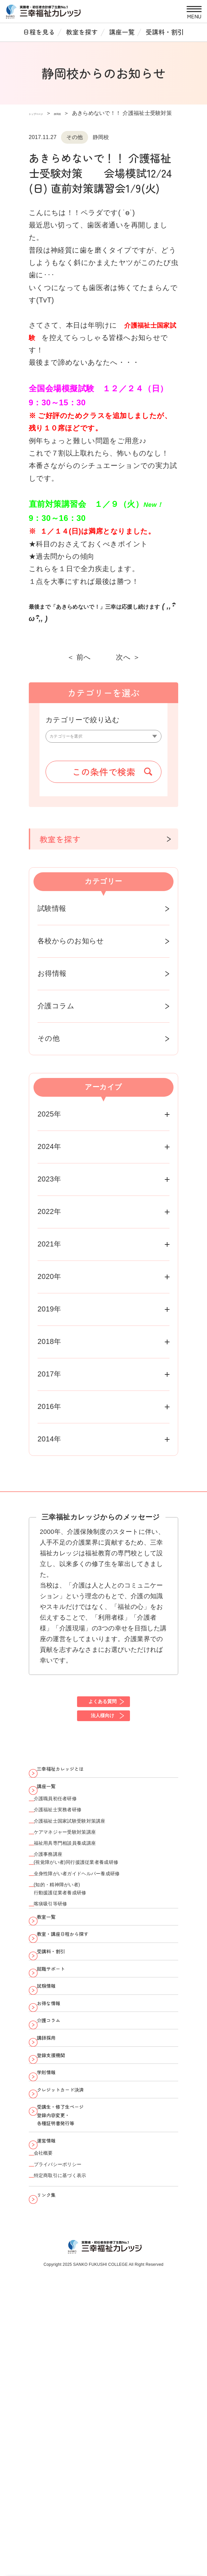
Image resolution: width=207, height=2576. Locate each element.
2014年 (49, 1445)
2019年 (49, 1315)
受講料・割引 (165, 31)
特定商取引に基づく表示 (76, 2411)
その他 (49, 1045)
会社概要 (50, 2377)
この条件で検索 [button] (103, 778)
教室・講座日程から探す (80, 2044)
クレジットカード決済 (76, 2281)
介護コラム (56, 1012)
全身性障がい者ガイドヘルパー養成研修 (102, 1952)
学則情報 (55, 2254)
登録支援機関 (62, 2228)
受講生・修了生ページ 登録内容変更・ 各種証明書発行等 (76, 2319)
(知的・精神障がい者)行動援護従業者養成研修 (75, 1975)
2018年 (49, 1348)
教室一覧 (55, 2018)
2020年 (49, 1283)
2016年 (49, 1413)
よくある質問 (102, 1711)
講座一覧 (122, 31)
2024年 (49, 1153)
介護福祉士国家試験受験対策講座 (90, 1872)
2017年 (49, 1380)
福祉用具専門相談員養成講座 (83, 1906)
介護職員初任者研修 (68, 1838)
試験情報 (52, 915)
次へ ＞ (128, 657)
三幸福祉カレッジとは (76, 1792)
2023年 (49, 1185)
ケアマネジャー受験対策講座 (84, 1889)
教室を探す (82, 31)
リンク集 (55, 2437)
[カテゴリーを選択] (104, 739)
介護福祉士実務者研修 (72, 1855)
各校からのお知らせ (71, 947)
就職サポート (62, 2097)
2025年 (49, 1120)
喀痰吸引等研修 (61, 1998)
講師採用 (55, 2202)
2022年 (49, 1218)
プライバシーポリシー (73, 2394)
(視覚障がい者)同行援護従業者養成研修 (100, 1935)
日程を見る (39, 31)
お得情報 (52, 980)
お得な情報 (58, 2149)
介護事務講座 (57, 1923)
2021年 (49, 1250)
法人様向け (102, 1732)
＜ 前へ (79, 657)
